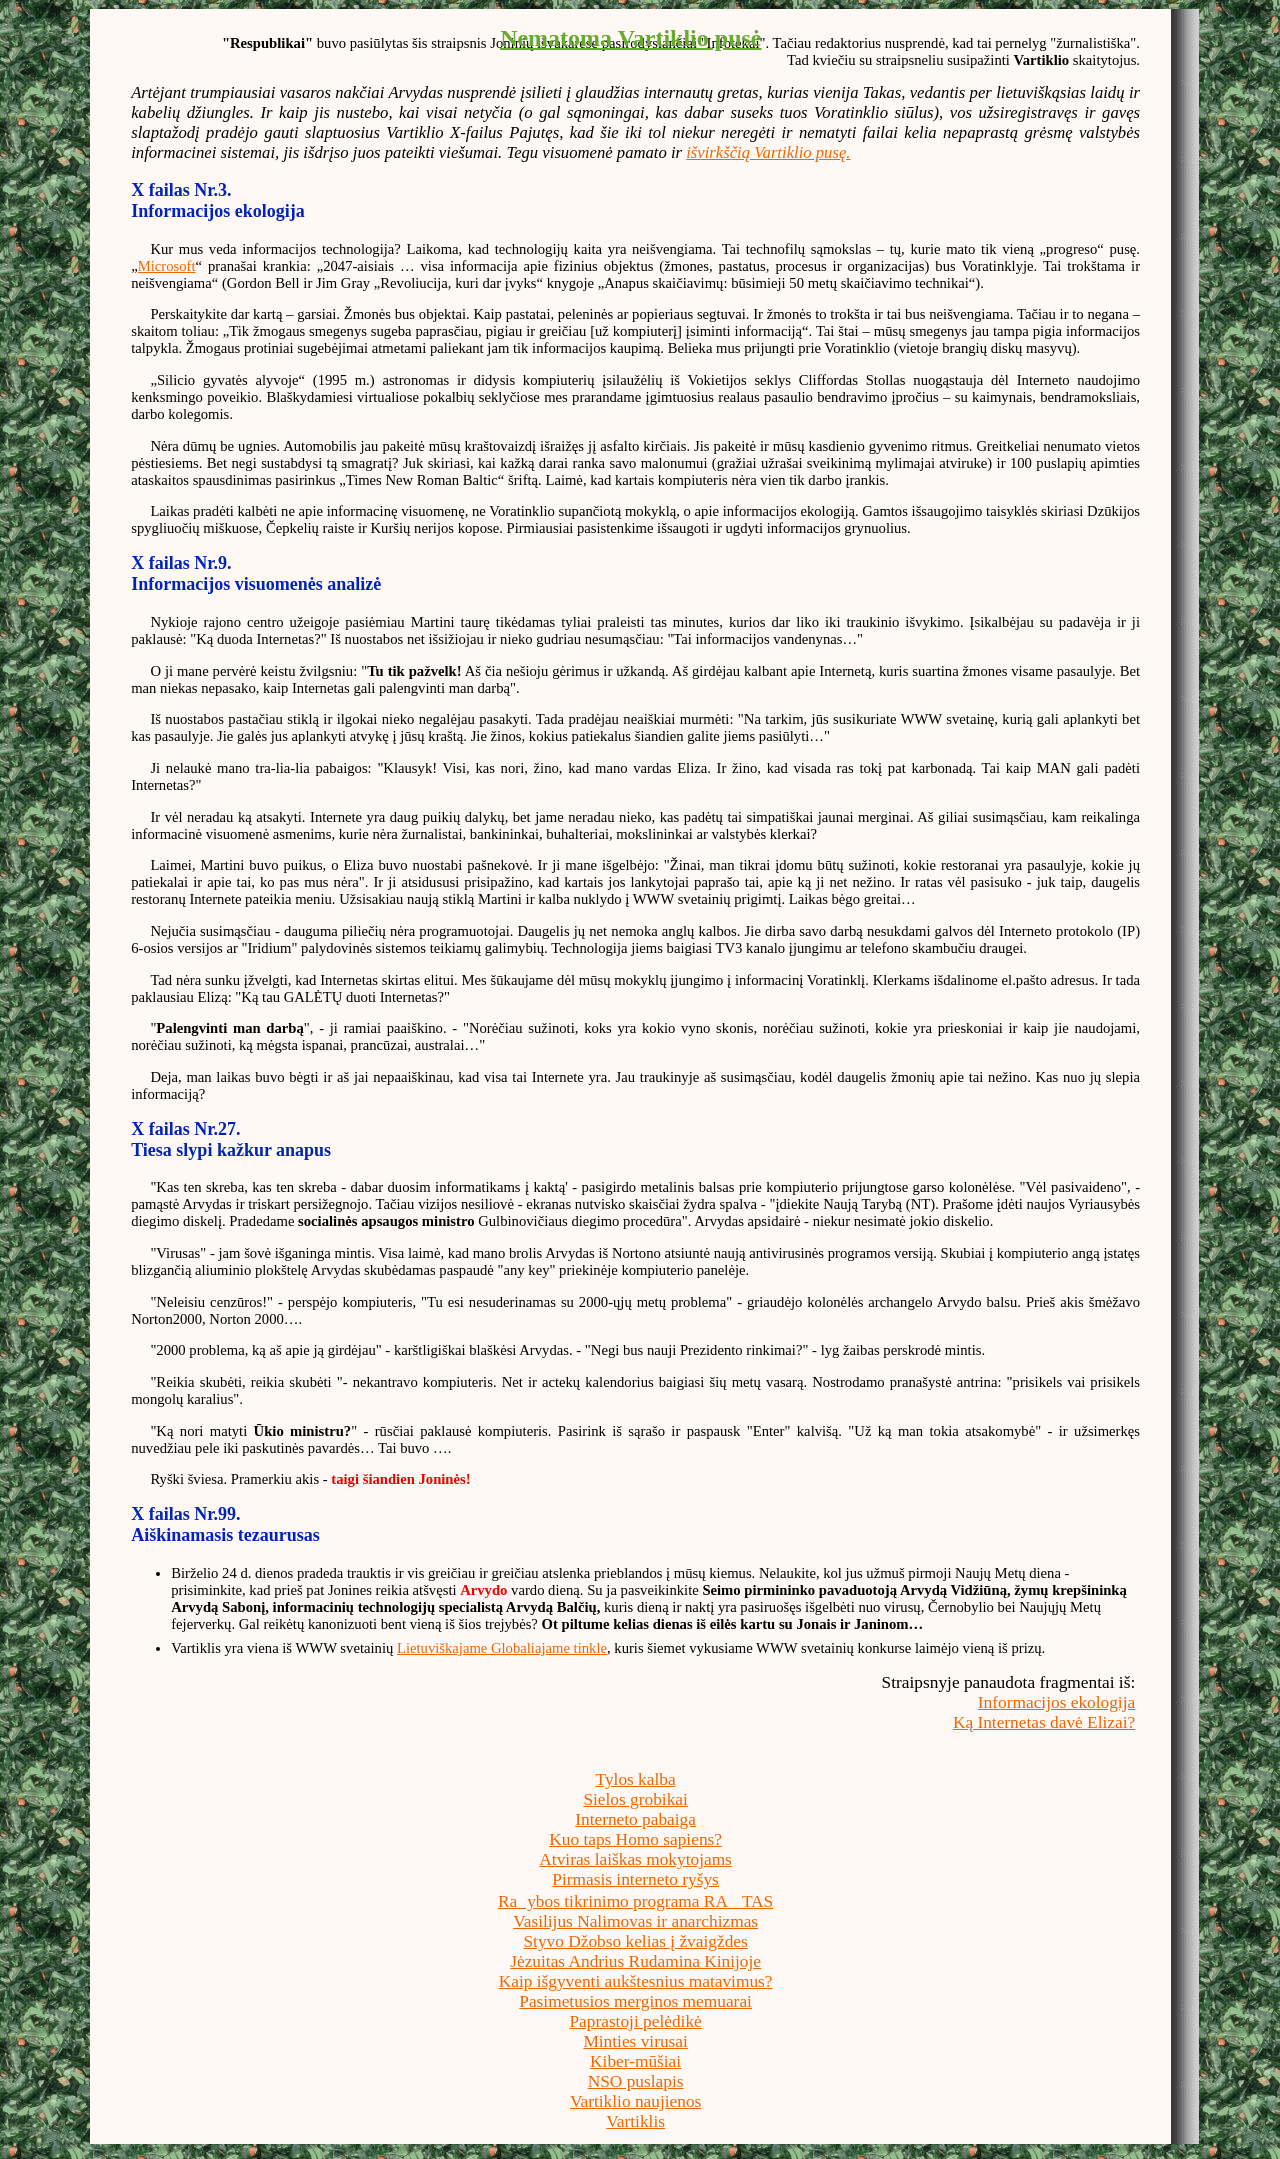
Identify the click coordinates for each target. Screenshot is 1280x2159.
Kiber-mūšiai (635, 2061)
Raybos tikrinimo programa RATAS (635, 1901)
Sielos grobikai (635, 1799)
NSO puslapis (636, 2081)
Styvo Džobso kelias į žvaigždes (635, 1941)
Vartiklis (635, 2121)
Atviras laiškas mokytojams (635, 1859)
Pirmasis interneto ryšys (635, 1879)
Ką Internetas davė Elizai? (1044, 1722)
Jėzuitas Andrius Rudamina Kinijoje (635, 1961)
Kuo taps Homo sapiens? (635, 1839)
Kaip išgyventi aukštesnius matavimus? (636, 1981)
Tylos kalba (636, 1779)
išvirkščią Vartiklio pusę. (768, 152)
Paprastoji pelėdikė (635, 2021)
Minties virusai (635, 2041)
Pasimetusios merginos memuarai (635, 2001)
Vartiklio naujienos (635, 2101)
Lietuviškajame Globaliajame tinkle (502, 1648)
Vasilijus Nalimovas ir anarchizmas (635, 1921)
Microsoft (167, 266)
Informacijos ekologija (1056, 1702)
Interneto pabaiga (635, 1819)
